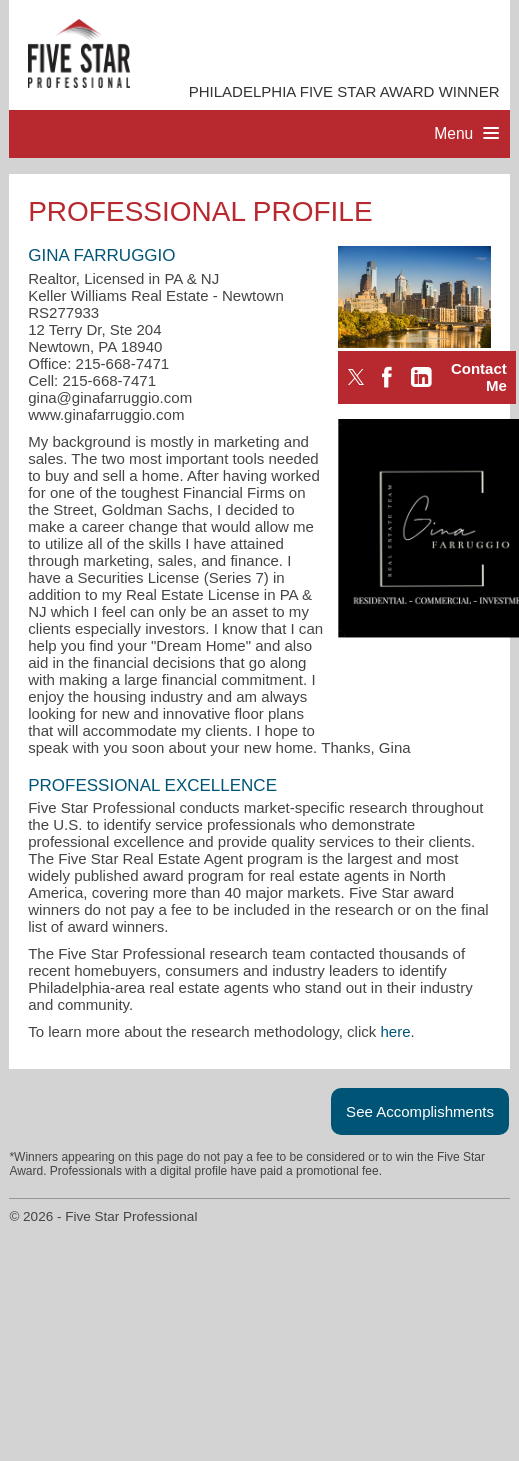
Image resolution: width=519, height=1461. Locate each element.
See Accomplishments (420, 1111)
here (396, 1031)
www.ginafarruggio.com (106, 414)
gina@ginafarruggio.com (110, 397)
